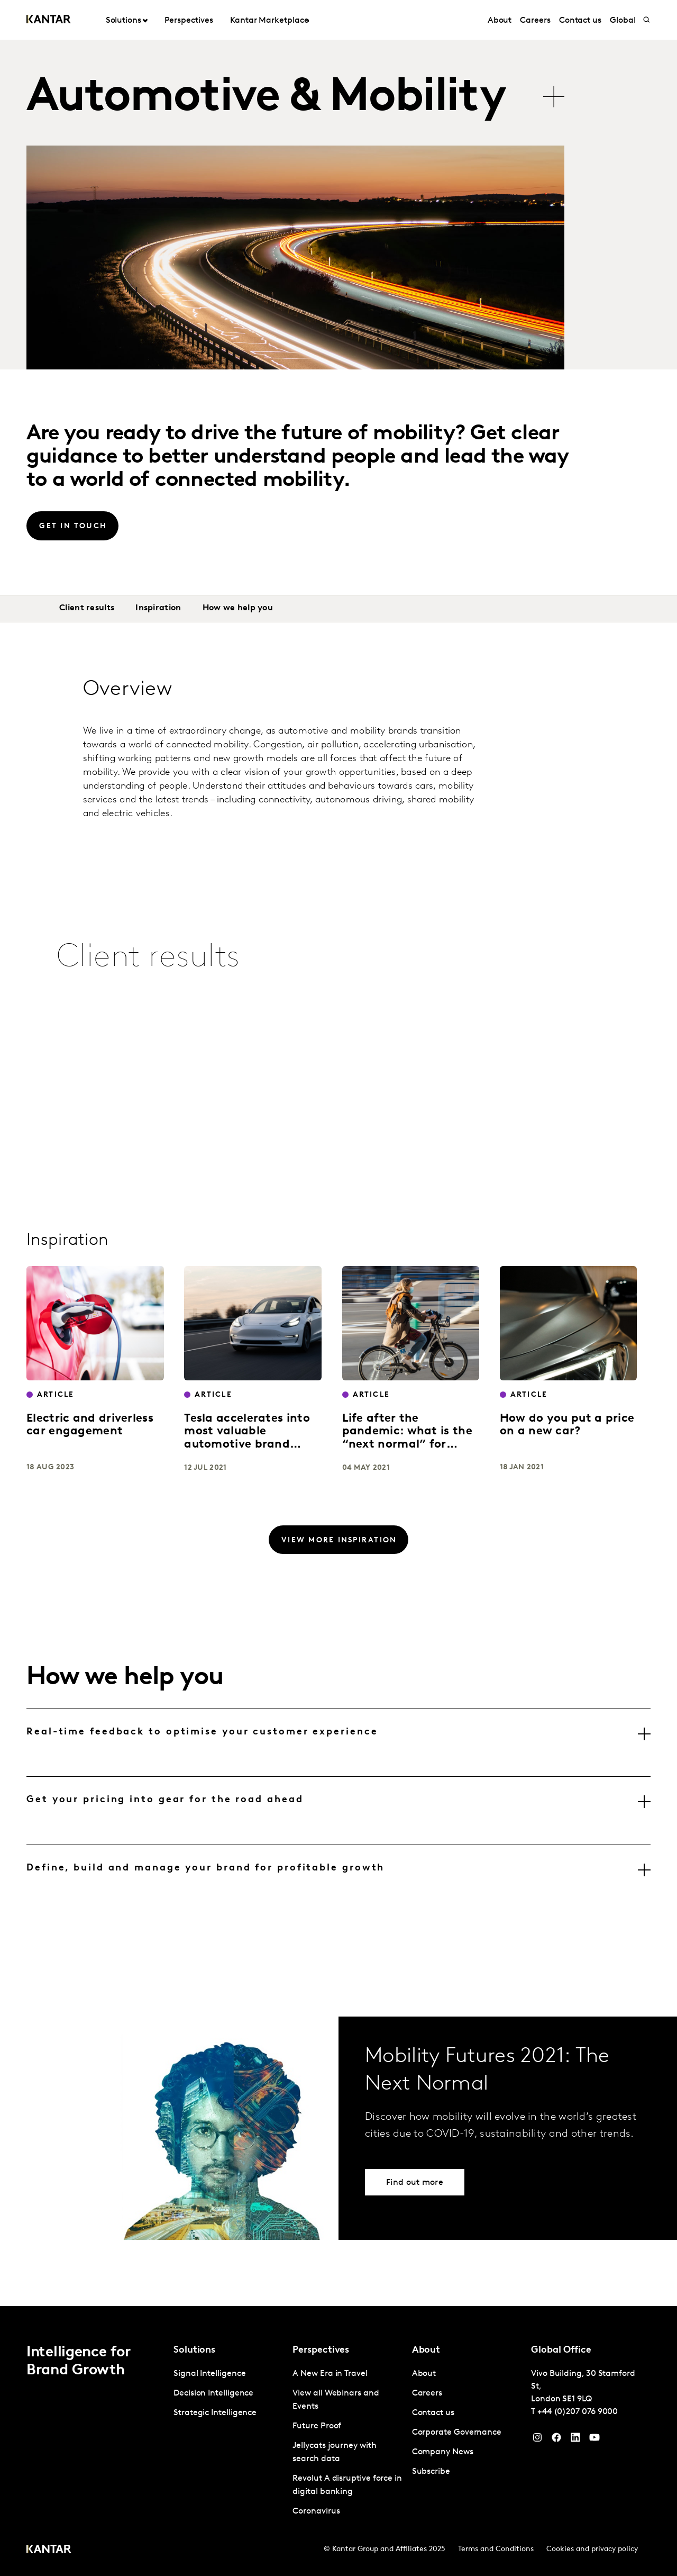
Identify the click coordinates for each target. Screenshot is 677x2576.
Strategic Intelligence (215, 2413)
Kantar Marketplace (269, 20)
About (500, 20)
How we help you (238, 608)
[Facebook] (556, 2440)
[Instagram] (537, 2440)
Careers (535, 20)
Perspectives (188, 20)
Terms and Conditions (496, 2549)
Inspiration (158, 608)
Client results (86, 608)
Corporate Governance (456, 2432)
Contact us (580, 20)
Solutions (123, 20)
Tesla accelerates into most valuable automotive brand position (247, 1438)
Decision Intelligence (213, 2393)
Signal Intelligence (209, 2374)
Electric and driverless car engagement (89, 1425)
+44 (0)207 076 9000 (577, 2412)
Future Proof (316, 2426)
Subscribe (431, 2471)
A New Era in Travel (329, 2374)
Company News (442, 2452)
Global (623, 20)
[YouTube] (575, 2440)
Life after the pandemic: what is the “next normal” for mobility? (407, 1438)
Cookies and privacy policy (592, 2549)
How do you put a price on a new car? (567, 1425)
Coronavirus (316, 2511)
